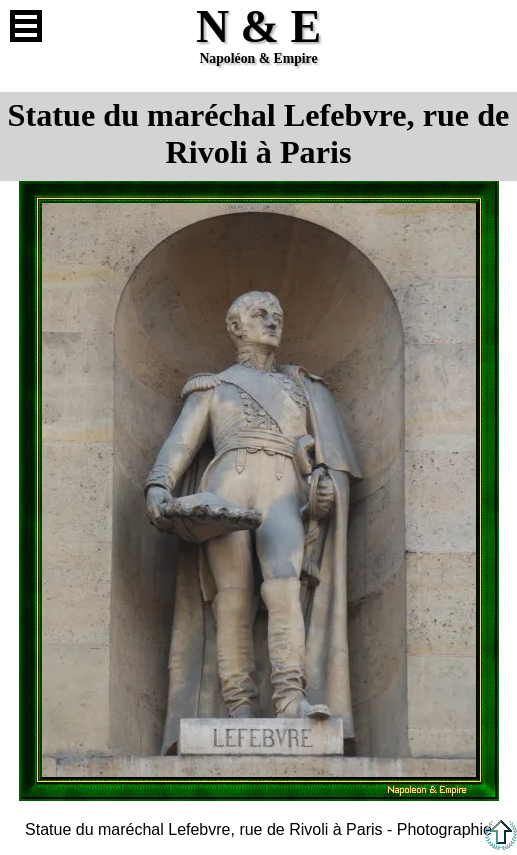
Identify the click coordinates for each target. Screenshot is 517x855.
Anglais (491, 26)
